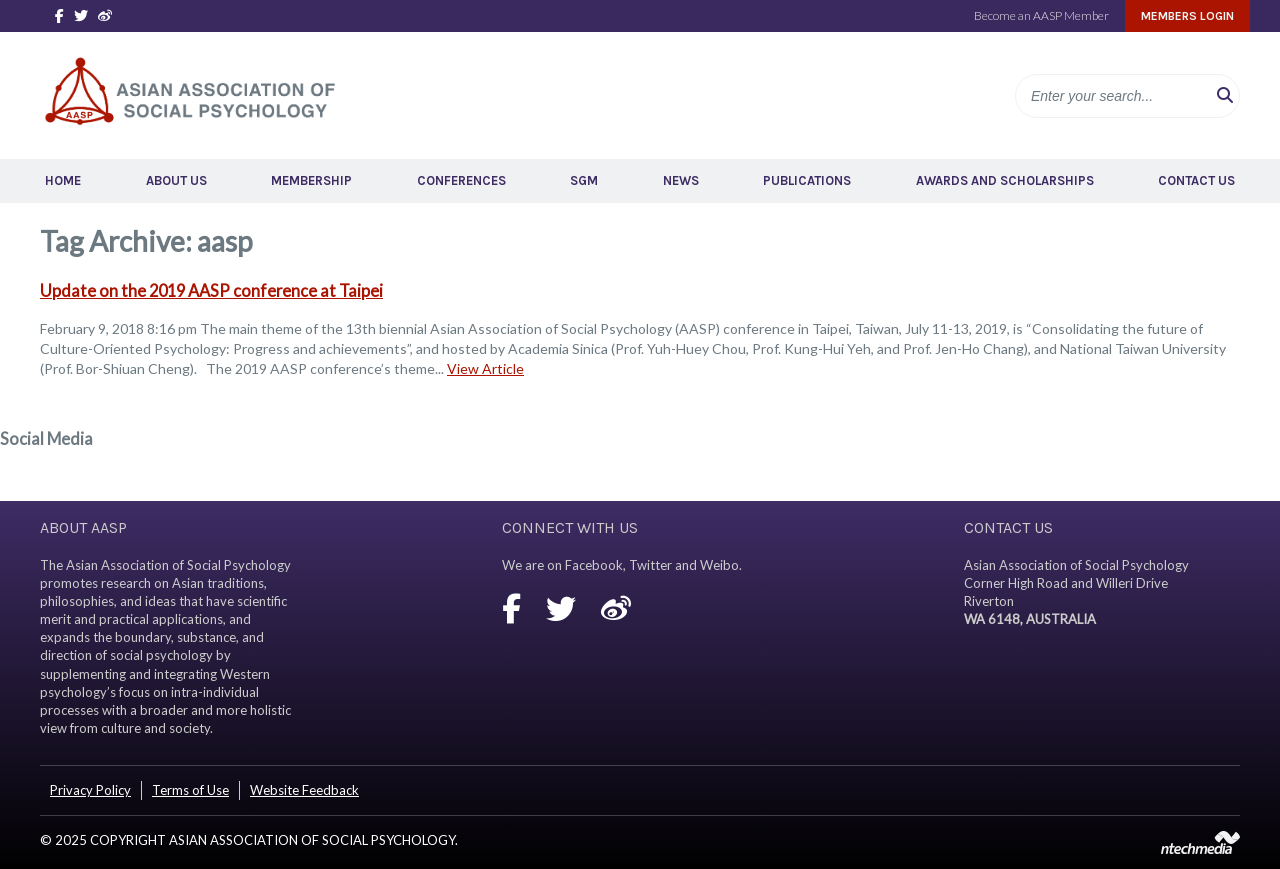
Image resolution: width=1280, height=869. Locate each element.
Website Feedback (304, 790)
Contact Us (1196, 180)
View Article (485, 368)
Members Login (1187, 16)
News (681, 180)
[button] (1225, 96)
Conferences (461, 180)
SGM (584, 180)
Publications (807, 180)
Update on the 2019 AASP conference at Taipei (211, 290)
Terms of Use (190, 790)
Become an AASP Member (1041, 15)
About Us (176, 180)
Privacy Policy (90, 790)
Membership (311, 180)
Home (63, 180)
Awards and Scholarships (1005, 180)
